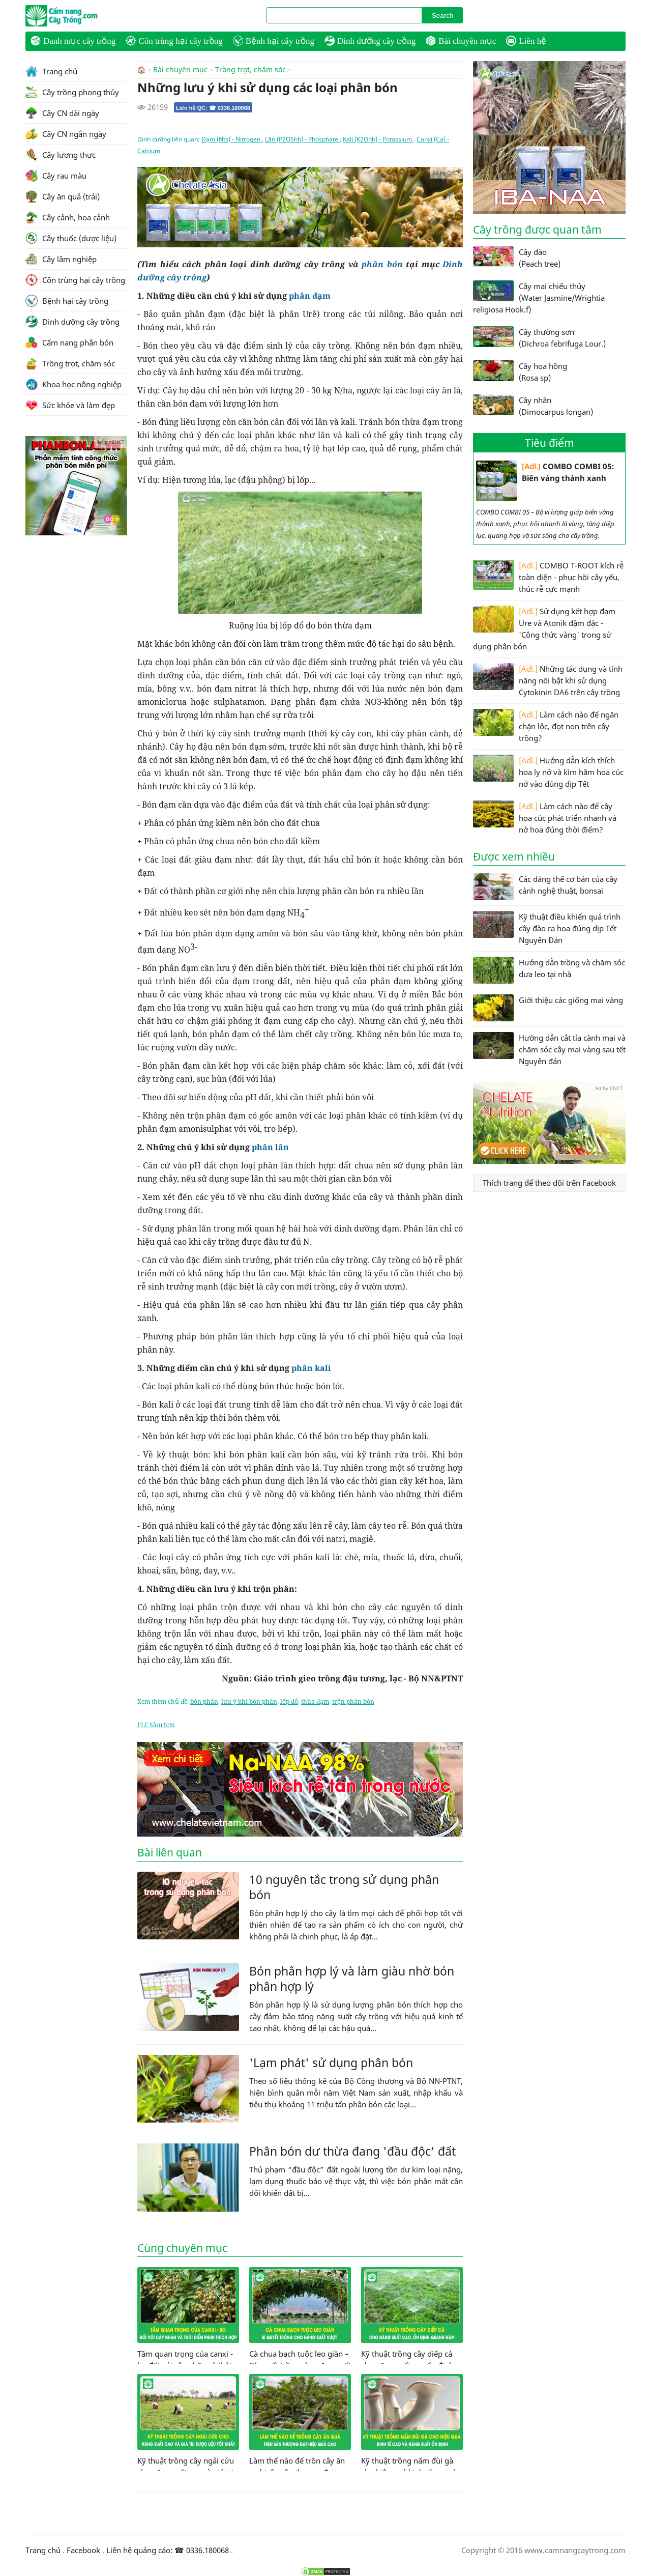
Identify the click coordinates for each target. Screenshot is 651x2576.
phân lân (270, 1146)
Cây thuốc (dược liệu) (70, 238)
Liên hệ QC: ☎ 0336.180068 (213, 107)
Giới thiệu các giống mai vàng (548, 1007)
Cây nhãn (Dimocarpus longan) (533, 405)
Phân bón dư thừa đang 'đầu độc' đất (352, 2150)
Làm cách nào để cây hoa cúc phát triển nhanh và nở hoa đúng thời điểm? (544, 817)
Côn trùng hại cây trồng (174, 41)
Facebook (83, 2549)
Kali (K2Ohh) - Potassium (378, 138)
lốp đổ (289, 1701)
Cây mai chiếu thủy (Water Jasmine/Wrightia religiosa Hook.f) (539, 297)
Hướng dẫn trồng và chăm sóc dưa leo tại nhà (549, 970)
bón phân (204, 1701)
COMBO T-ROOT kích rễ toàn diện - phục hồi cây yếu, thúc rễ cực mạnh (548, 577)
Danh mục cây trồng (73, 41)
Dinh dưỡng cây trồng (370, 41)
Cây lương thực (60, 155)
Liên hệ (526, 41)
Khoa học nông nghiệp (73, 384)
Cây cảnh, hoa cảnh (67, 217)
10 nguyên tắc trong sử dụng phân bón (344, 1886)
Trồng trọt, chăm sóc (250, 69)
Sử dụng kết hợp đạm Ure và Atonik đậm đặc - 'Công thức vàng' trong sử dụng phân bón (544, 628)
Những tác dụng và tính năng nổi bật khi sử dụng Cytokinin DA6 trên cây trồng (548, 680)
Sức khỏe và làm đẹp (70, 405)
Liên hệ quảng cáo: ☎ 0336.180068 (167, 2549)
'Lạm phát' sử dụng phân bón (331, 2062)
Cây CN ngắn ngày (65, 134)
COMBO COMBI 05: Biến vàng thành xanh (545, 481)
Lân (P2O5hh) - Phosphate (302, 138)
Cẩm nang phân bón (69, 342)
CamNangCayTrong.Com (81, 15)
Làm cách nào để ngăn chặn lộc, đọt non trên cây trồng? (545, 726)
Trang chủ (51, 71)
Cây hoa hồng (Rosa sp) (520, 371)
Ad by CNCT (446, 172)
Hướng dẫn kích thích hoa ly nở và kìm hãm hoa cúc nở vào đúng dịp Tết (548, 772)
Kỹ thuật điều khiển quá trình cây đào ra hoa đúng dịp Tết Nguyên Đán (546, 928)
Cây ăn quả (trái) (62, 196)
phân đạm (310, 295)
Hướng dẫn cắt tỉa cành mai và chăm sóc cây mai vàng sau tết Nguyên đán (549, 1049)
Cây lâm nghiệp (61, 259)
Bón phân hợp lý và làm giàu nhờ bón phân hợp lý (351, 1978)
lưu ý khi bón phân (249, 1701)
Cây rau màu (55, 175)
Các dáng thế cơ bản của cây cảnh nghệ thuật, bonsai (545, 886)
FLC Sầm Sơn (156, 1724)
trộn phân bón (353, 1701)
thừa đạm (315, 1701)
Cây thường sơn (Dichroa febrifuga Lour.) (539, 337)
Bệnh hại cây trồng (273, 41)
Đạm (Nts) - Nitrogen (231, 138)
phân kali (311, 1367)
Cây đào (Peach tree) (516, 257)
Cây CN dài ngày (62, 113)
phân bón (382, 263)
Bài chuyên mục (461, 41)
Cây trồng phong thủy (72, 92)
